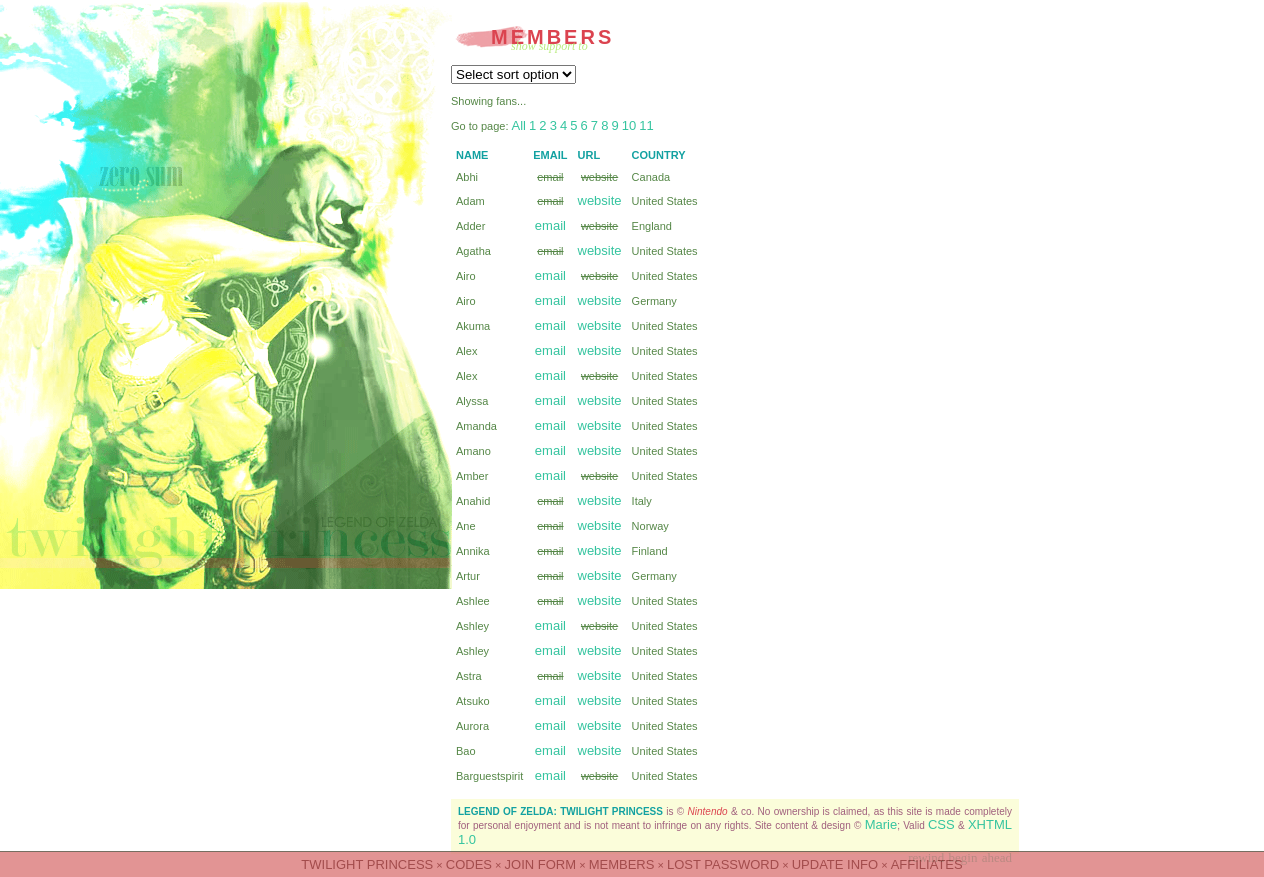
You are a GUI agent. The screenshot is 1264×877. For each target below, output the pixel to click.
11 (646, 125)
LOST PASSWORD (723, 864)
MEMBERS (622, 864)
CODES (469, 864)
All (519, 125)
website (600, 200)
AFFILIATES (927, 864)
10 (629, 125)
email (550, 225)
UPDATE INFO (835, 864)
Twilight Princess (367, 864)
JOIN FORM (541, 864)
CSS (941, 824)
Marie (881, 824)
